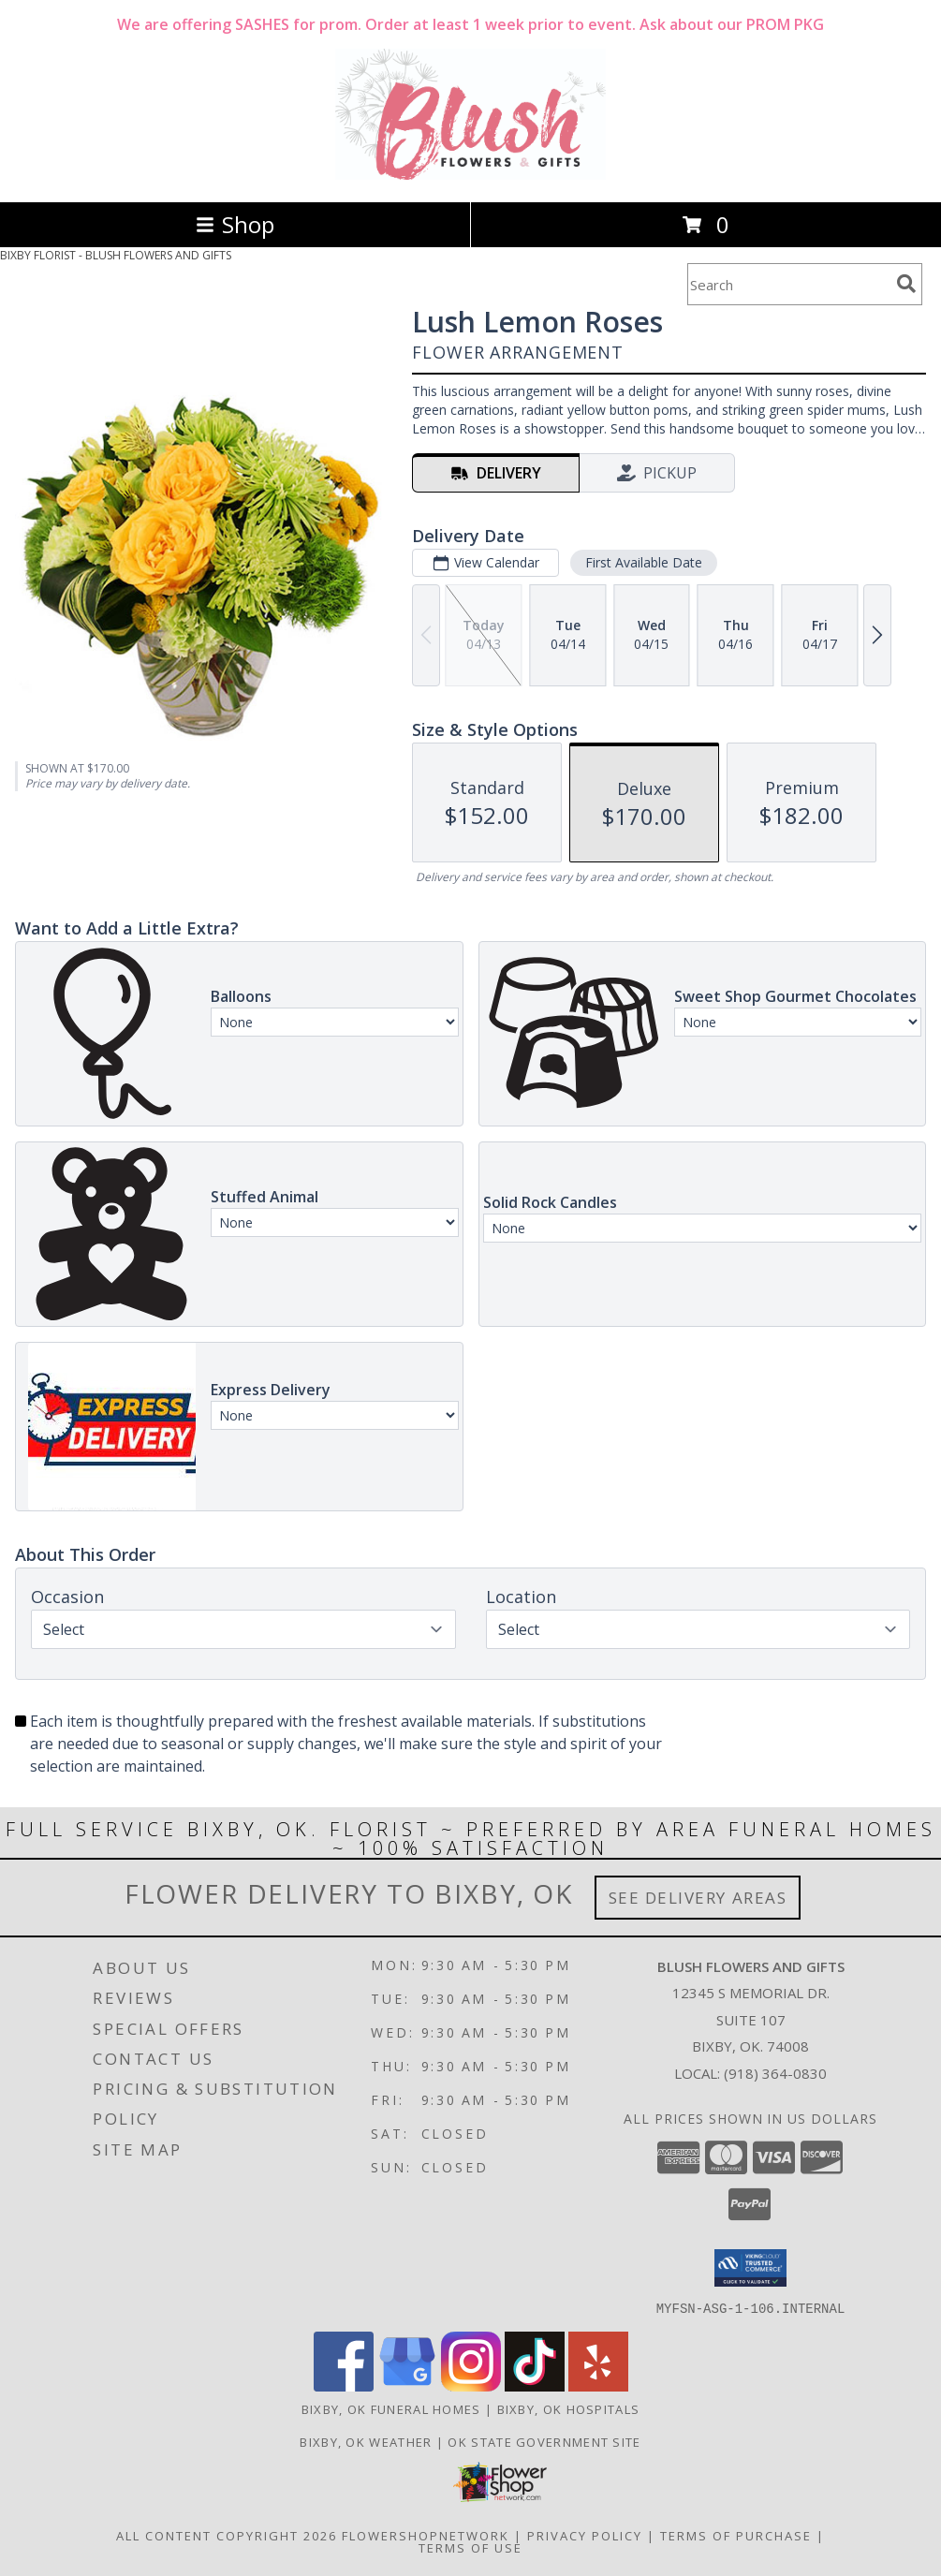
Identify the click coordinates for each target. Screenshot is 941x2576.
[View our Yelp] (598, 2385)
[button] (750, 2268)
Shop (235, 224)
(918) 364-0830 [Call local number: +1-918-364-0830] (775, 2073)
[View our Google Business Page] (407, 2385)
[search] (906, 283)
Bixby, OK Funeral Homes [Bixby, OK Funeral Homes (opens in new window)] (391, 2408)
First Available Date (643, 562)
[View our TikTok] (535, 2385)
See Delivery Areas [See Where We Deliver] (698, 1897)
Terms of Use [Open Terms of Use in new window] (470, 2547)
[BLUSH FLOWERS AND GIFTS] (470, 175)
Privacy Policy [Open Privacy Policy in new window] (584, 2534)
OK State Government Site (544, 2441)
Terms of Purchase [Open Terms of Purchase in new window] (736, 2534)
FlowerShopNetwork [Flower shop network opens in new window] (425, 2534)
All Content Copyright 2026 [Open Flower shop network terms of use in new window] (226, 2534)
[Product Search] (788, 284)
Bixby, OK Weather (366, 2441)
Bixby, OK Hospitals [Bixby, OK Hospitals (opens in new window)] (568, 2408)
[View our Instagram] (471, 2385)
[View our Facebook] (344, 2385)
